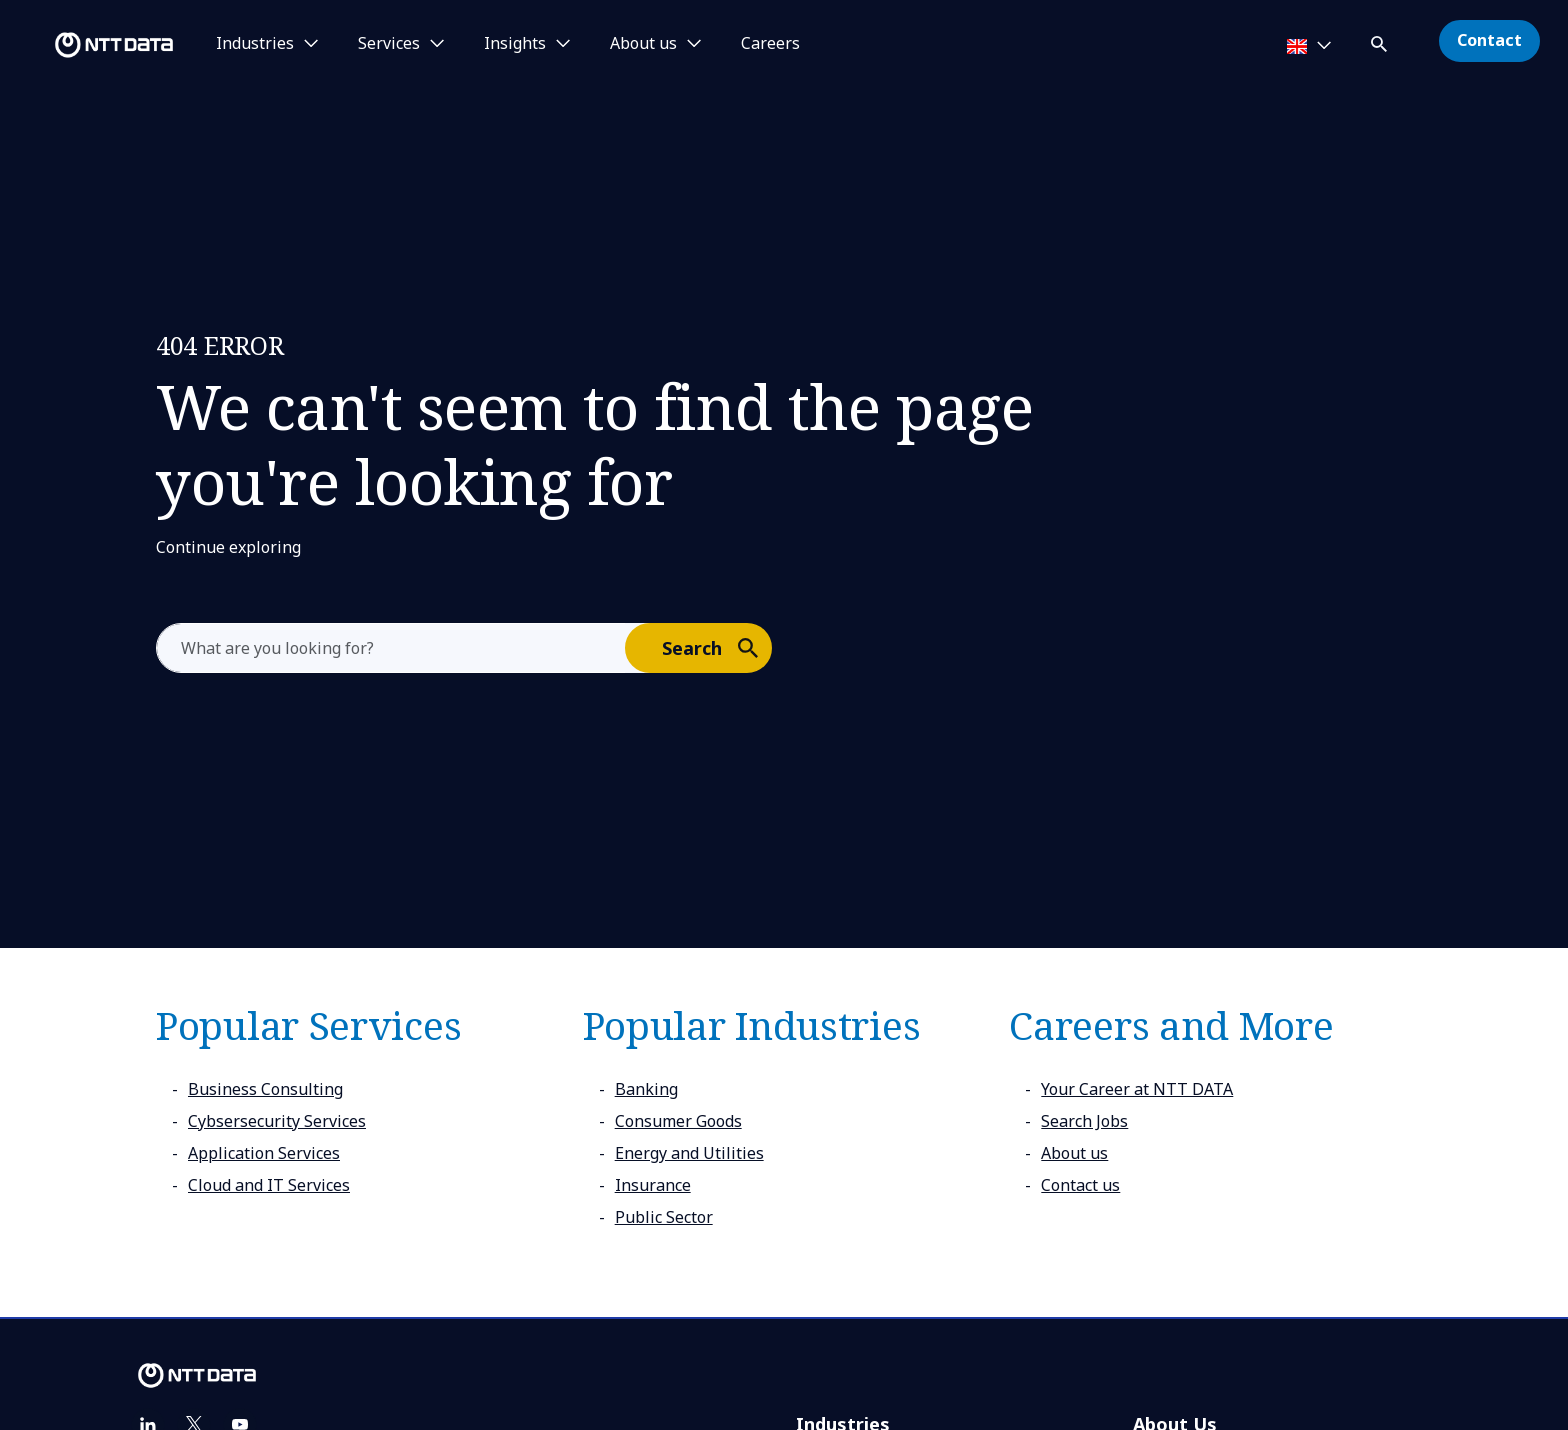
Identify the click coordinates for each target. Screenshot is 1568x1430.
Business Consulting (265, 1089)
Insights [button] (515, 44)
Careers (770, 44)
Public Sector (664, 1217)
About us (1074, 1153)
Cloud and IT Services (269, 1185)
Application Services (264, 1153)
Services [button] (389, 44)
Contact (1489, 40)
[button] (1381, 40)
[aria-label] (391, 648)
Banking (646, 1089)
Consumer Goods (678, 1121)
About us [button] (643, 44)
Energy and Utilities (689, 1153)
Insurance (653, 1185)
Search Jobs (1084, 1121)
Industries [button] (255, 44)
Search (716, 647)
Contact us (1080, 1185)
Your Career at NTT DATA (1137, 1089)
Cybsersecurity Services (277, 1121)
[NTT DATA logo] (90, 45)
